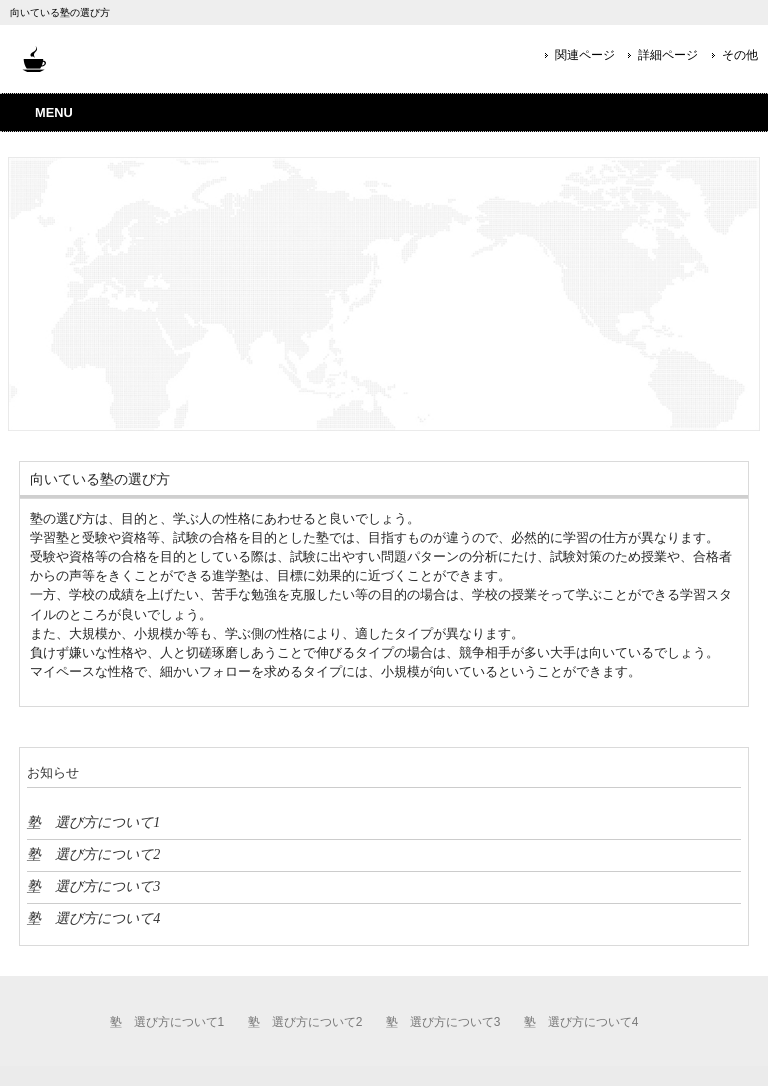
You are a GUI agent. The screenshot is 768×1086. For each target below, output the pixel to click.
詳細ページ (668, 55)
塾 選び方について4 (93, 918)
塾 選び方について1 (93, 822)
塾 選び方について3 (93, 886)
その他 (740, 55)
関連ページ (585, 55)
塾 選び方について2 (93, 854)
